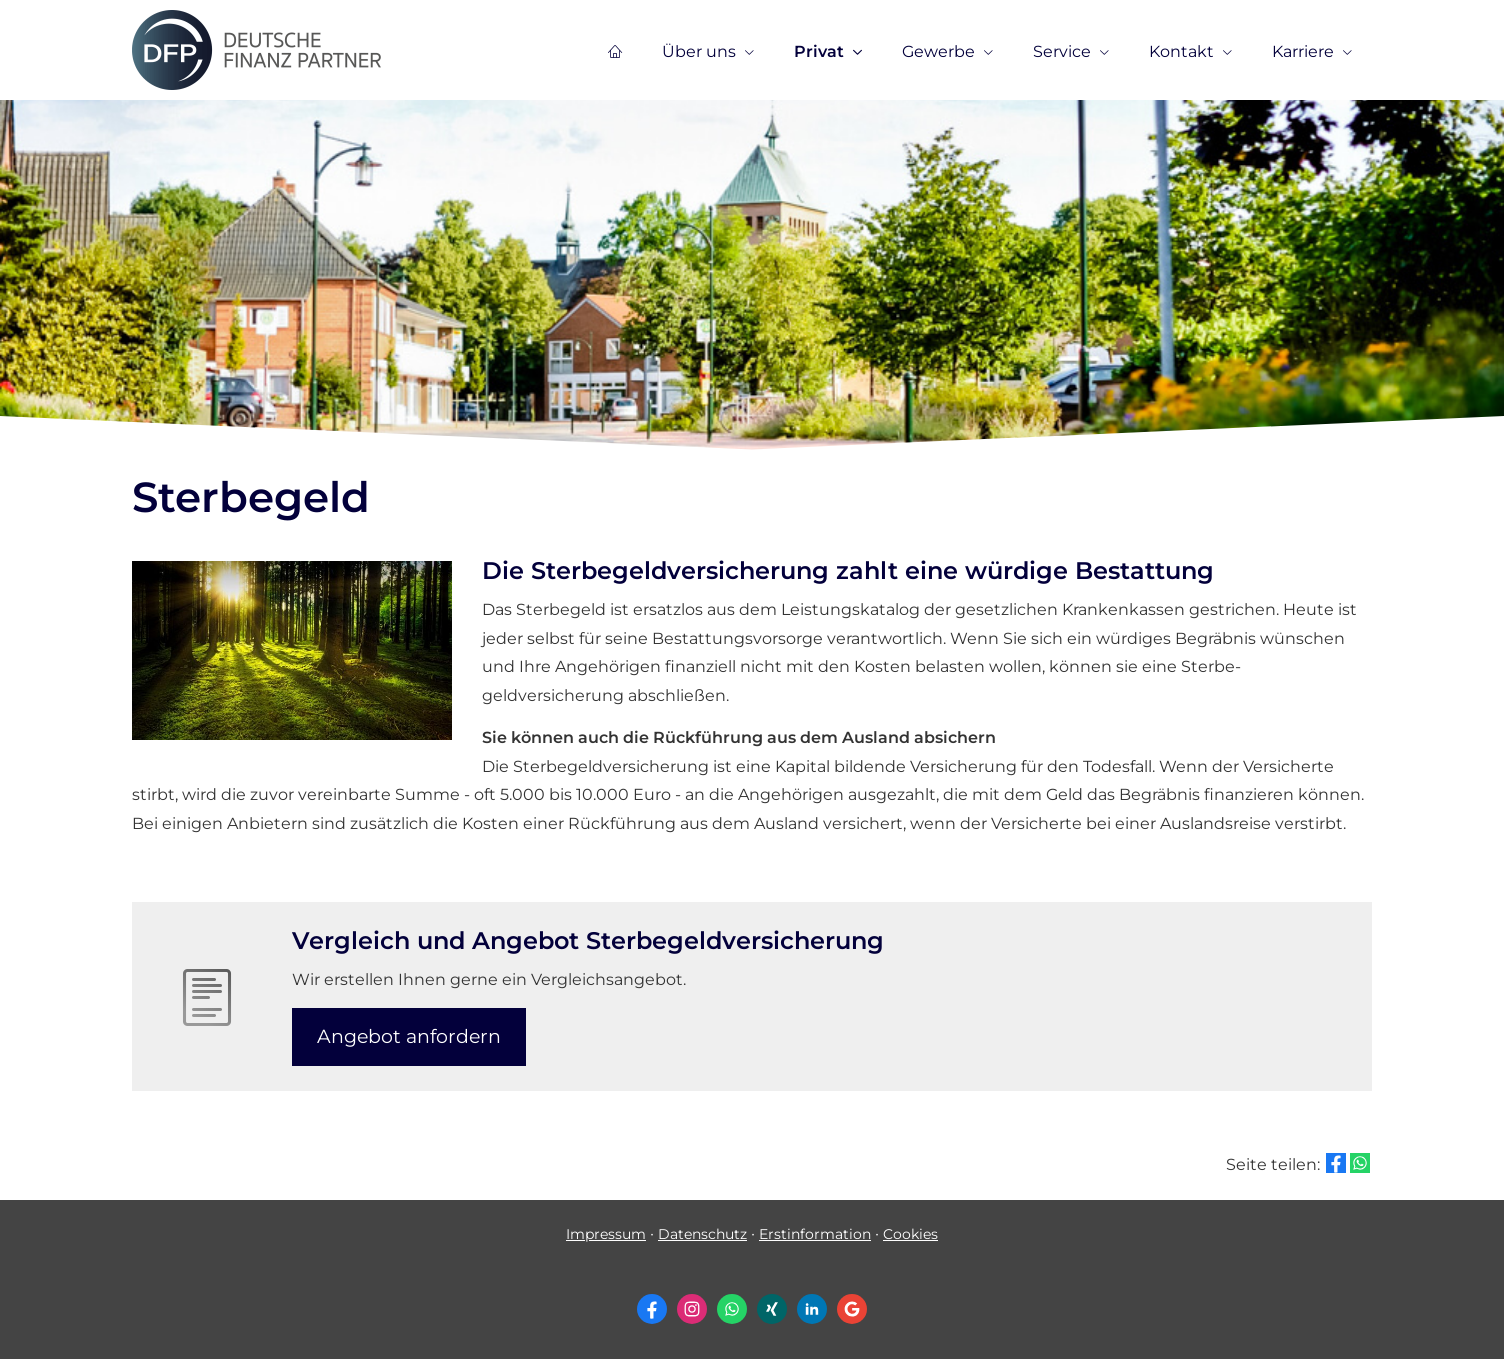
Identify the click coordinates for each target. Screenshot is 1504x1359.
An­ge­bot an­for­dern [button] (409, 1036)
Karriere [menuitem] (1303, 51)
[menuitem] (615, 51)
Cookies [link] (910, 1234)
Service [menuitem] (1062, 51)
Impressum (606, 1234)
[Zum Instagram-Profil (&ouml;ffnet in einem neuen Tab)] (692, 1309)
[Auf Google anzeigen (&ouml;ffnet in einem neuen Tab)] (852, 1309)
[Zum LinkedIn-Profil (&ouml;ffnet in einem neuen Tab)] (812, 1309)
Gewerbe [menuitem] (938, 51)
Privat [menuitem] (819, 51)
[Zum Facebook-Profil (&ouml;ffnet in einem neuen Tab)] (652, 1309)
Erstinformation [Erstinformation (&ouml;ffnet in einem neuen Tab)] (815, 1234)
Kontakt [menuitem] (1181, 51)
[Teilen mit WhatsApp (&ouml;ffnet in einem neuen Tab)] (1360, 1163)
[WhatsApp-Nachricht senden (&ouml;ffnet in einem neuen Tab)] (732, 1309)
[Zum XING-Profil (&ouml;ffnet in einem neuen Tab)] (772, 1309)
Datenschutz (702, 1234)
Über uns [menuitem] (699, 51)
